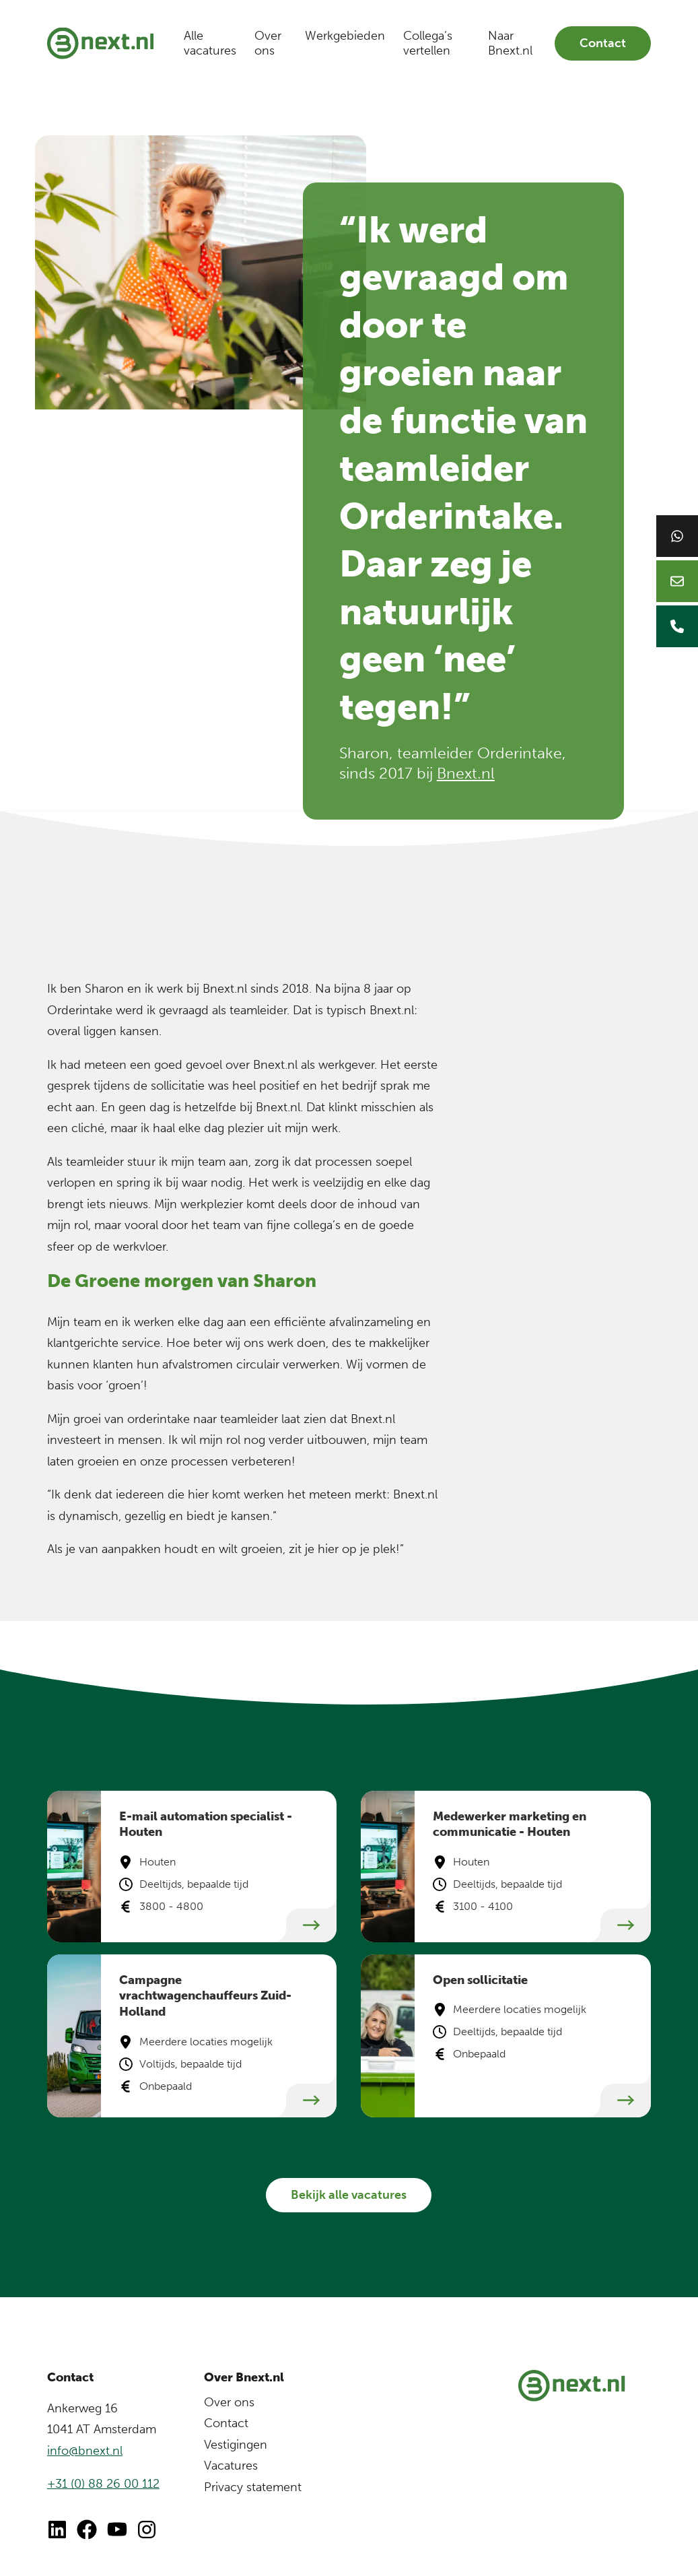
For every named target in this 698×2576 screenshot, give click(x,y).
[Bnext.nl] (100, 43)
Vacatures (231, 2465)
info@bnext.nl (85, 2450)
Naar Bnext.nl (510, 43)
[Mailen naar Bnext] (677, 581)
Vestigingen (235, 2444)
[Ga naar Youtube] (117, 2529)
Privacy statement (253, 2487)
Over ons (267, 43)
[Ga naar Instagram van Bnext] (147, 2529)
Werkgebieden (345, 35)
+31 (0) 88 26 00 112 (103, 2483)
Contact (603, 43)
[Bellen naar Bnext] (677, 626)
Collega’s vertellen (427, 43)
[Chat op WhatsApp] (677, 536)
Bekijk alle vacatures (349, 2194)
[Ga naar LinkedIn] (57, 2529)
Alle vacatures (210, 43)
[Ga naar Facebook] (87, 2529)
